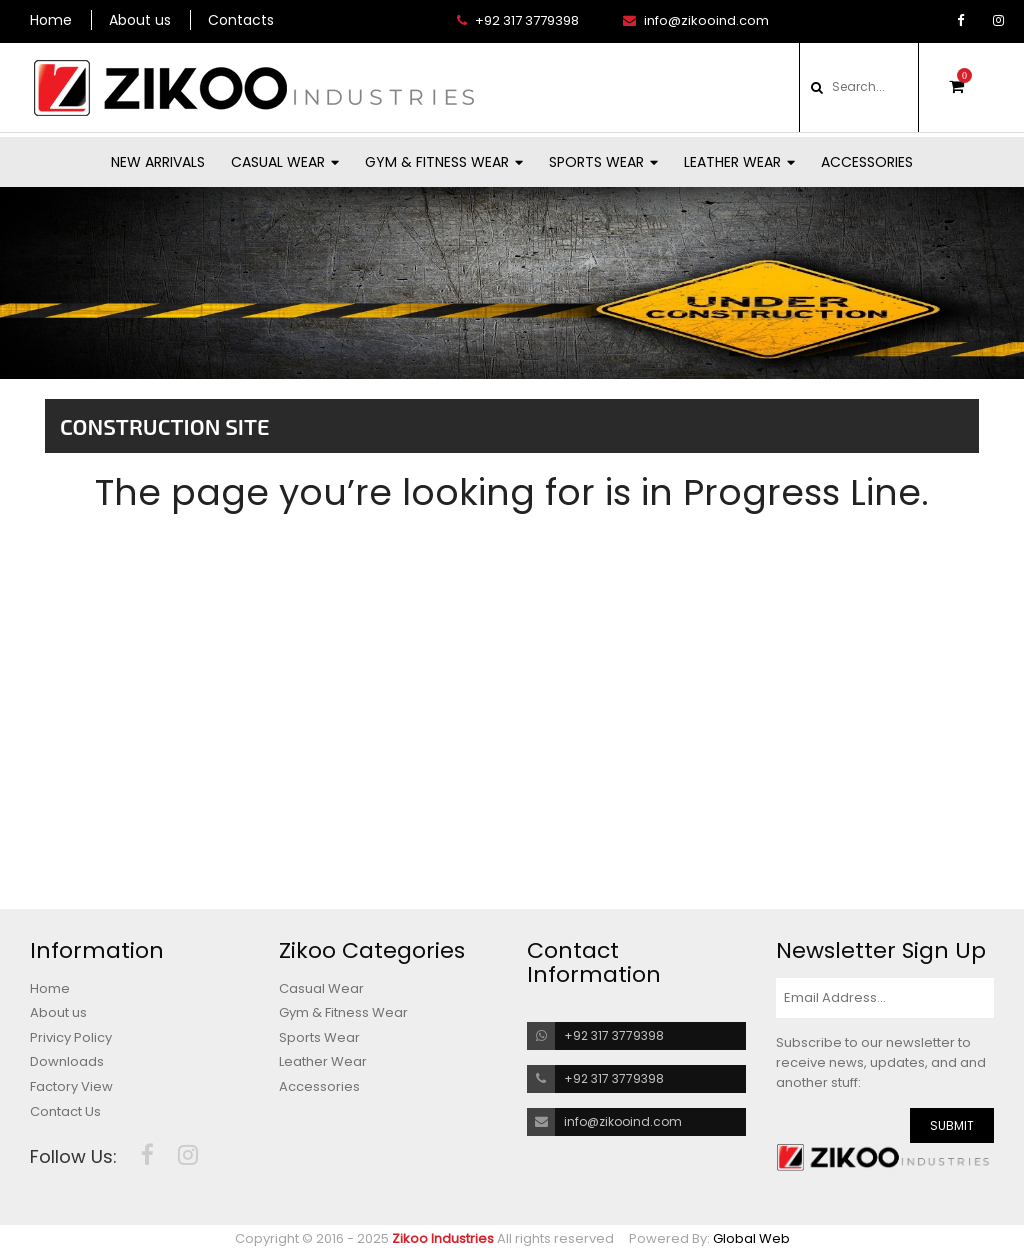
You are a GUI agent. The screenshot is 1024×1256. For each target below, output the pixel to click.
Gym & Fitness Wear (444, 162)
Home (51, 20)
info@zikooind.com (696, 21)
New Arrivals (158, 162)
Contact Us (65, 1112)
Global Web (751, 1238)
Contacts (241, 20)
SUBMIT (952, 1125)
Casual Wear (285, 162)
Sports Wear (603, 162)
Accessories (867, 162)
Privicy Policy (71, 1038)
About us (140, 20)
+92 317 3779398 (518, 21)
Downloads (67, 1062)
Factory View (71, 1087)
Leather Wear (739, 162)
